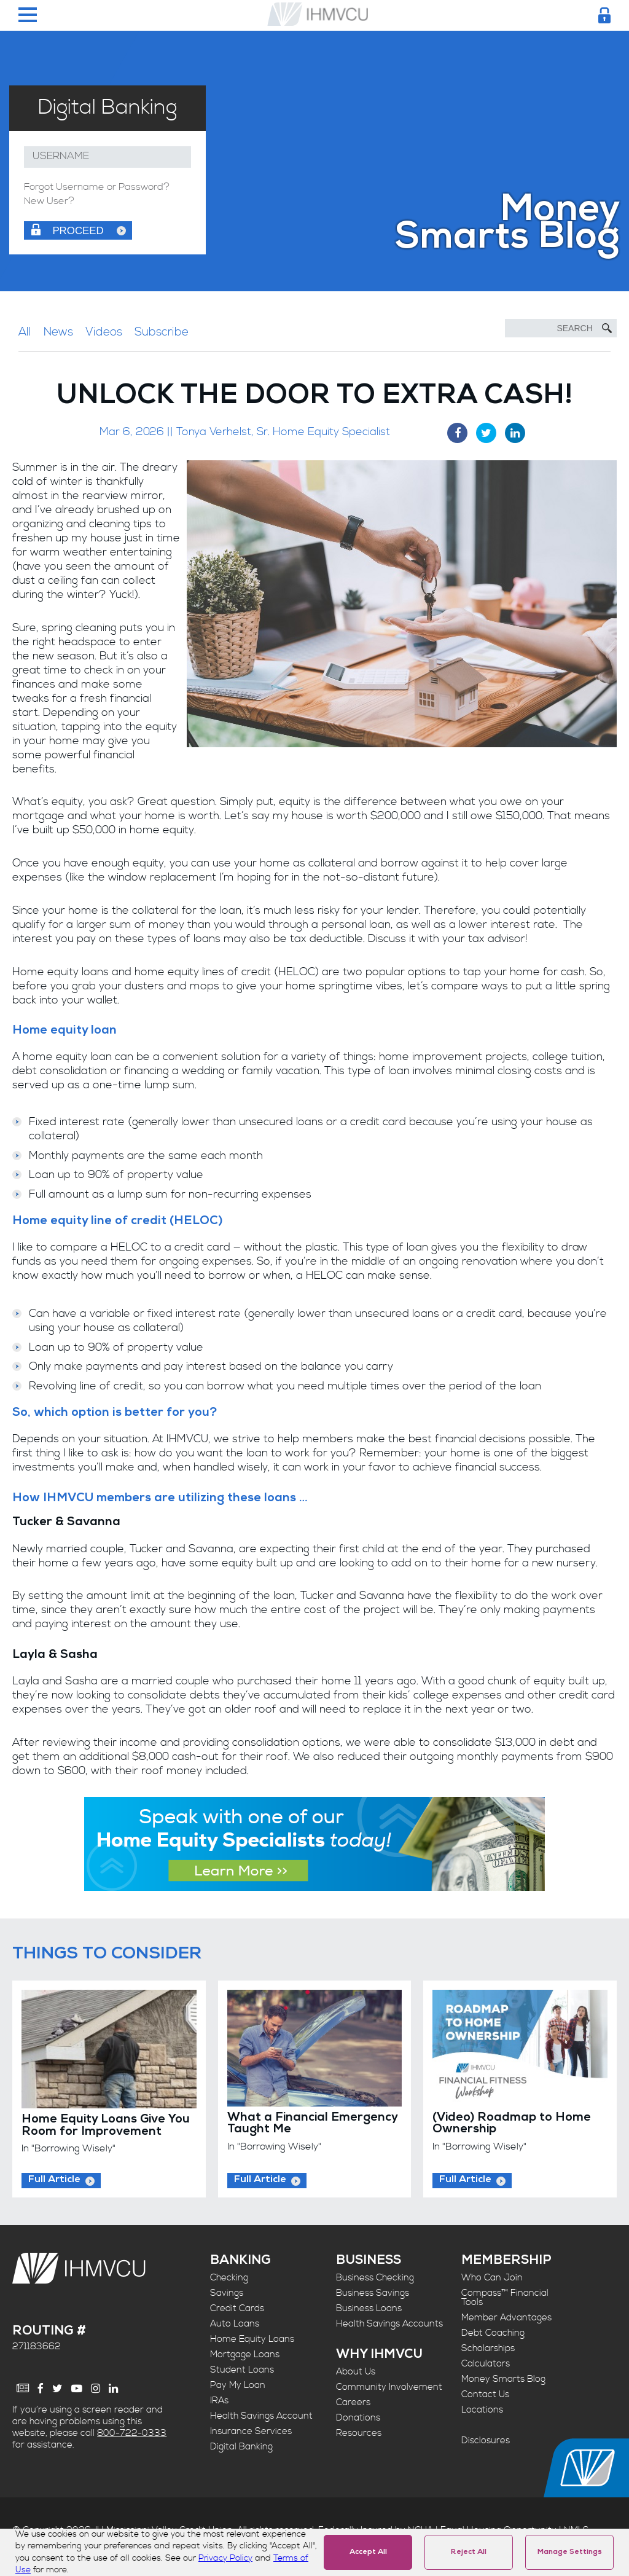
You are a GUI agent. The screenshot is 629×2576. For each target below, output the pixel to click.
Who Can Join (492, 2277)
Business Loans (369, 2308)
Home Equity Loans (252, 2339)
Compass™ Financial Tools (505, 2297)
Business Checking (375, 2277)
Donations (358, 2418)
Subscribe (162, 332)
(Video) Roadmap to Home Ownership (511, 2124)
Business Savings (372, 2293)
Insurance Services (251, 2431)
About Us (355, 2372)
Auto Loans (234, 2324)
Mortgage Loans (244, 2354)
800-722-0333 (131, 2433)
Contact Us (485, 2394)
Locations (482, 2410)
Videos (103, 332)
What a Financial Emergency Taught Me (312, 2124)
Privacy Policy (225, 2558)
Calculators (485, 2364)
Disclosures (485, 2440)
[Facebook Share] (457, 433)
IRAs (219, 2400)
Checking (229, 2277)
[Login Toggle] (604, 15)
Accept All (368, 2552)
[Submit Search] (607, 328)
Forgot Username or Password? (97, 187)
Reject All (468, 2552)
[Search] (561, 328)
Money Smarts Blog (503, 2379)
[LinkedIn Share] (515, 433)
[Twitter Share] (486, 433)
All (24, 332)
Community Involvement (389, 2387)
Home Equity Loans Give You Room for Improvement (105, 2126)
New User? (49, 201)
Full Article (54, 2180)
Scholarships (488, 2348)
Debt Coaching (493, 2333)
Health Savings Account (261, 2416)
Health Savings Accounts (389, 2324)
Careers (353, 2402)
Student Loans (242, 2370)
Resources (358, 2433)
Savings (226, 2293)
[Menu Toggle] (27, 15)
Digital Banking (241, 2446)
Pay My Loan (237, 2385)
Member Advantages (506, 2317)
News (58, 332)
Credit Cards (237, 2308)
